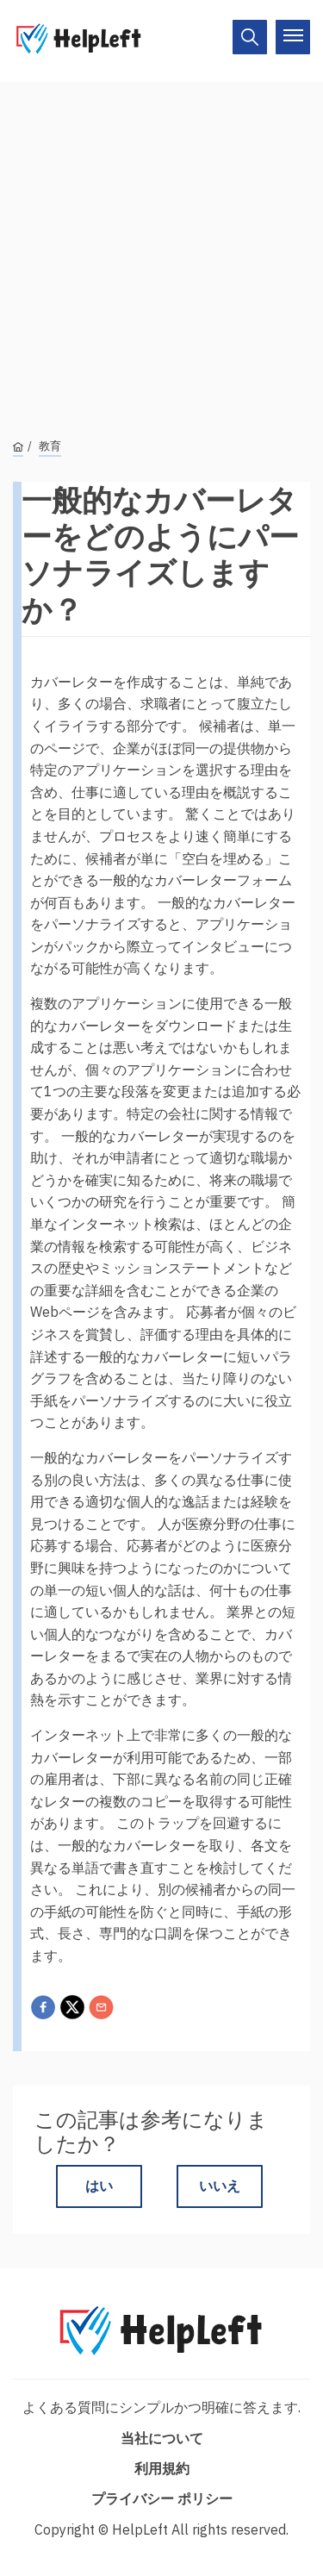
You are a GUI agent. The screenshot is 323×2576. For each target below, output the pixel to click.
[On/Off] (250, 37)
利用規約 (161, 2468)
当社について (162, 2438)
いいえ (219, 2185)
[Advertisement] (161, 243)
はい (99, 2185)
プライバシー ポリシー (162, 2498)
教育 (50, 446)
